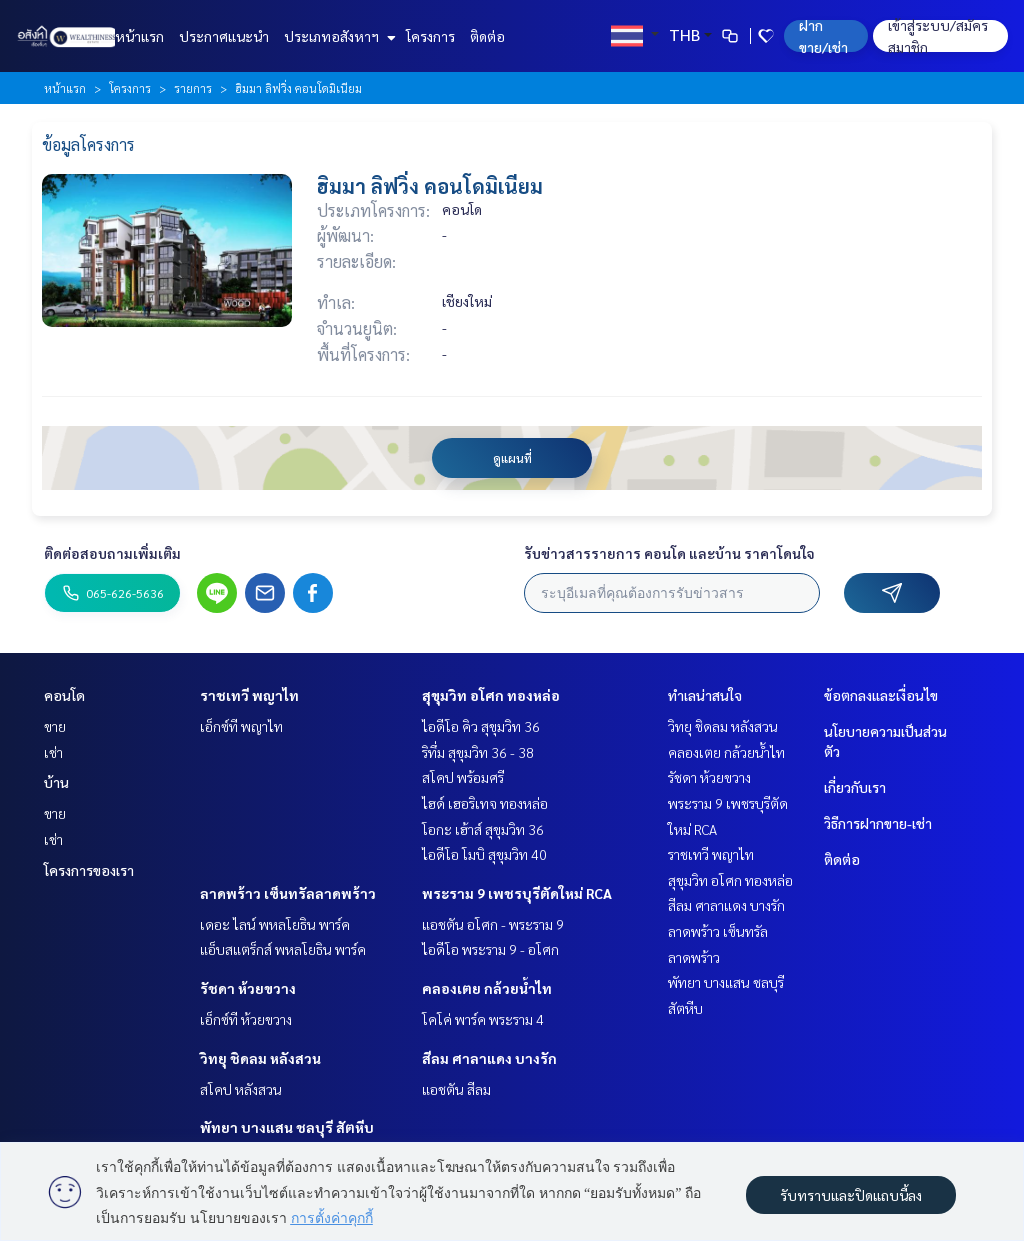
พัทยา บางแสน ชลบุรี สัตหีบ (287, 1127)
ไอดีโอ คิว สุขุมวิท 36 (481, 726)
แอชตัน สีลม (456, 1089)
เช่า (53, 752)
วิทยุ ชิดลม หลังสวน (260, 1058)
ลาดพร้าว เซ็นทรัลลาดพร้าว (288, 893)
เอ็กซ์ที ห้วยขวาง (246, 1019)
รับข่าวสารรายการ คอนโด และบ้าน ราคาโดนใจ (669, 553)
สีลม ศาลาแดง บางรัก (489, 1058)
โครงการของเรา (89, 870)
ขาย (55, 726)
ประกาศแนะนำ (224, 36)
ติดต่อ (487, 36)
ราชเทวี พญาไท (249, 695)
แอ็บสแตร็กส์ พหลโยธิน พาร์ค (283, 949)
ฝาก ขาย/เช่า (823, 36)
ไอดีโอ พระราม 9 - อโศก (490, 949)
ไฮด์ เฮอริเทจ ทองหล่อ (485, 803)
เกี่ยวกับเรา (855, 787)
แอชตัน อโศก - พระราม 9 (493, 924)
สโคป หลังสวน (241, 1089)
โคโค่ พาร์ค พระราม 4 (483, 1019)
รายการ (193, 88)
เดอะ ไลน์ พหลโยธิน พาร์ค (275, 924)
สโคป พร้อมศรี (463, 777)
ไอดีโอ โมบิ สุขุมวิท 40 (484, 854)
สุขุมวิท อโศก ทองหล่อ (491, 695)
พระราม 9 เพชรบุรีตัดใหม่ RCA (517, 893)
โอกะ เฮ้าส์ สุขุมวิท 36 (483, 829)
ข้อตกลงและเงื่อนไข (881, 695)
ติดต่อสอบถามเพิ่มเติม (112, 553)
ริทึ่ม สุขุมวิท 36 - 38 (478, 752)
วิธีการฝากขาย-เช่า (878, 823)
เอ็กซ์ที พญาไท (241, 726)
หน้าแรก (139, 36)
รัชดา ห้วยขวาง (248, 988)
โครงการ (430, 36)
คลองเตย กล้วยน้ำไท (487, 988)
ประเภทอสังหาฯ (337, 36)
